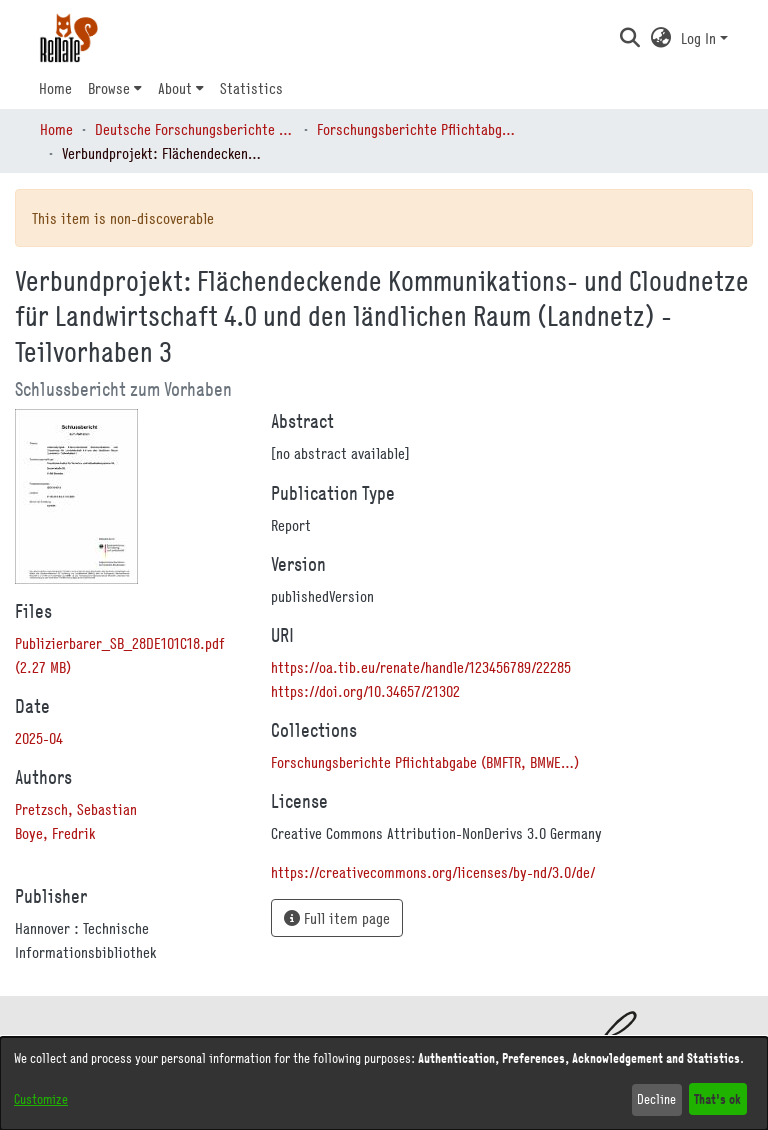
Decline (656, 1099)
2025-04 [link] (39, 738)
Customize (41, 1099)
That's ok (717, 1098)
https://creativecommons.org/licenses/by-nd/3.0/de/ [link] (433, 872)
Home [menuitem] (55, 88)
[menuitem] (115, 88)
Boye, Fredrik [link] (55, 833)
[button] (629, 38)
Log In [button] (700, 38)
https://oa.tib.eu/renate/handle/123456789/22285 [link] (421, 667)
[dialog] (384, 1083)
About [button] (175, 88)
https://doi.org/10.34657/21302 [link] (365, 691)
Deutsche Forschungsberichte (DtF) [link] (195, 129)
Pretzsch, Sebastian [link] (76, 809)
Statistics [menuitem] (251, 88)
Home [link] (56, 129)
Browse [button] (109, 88)
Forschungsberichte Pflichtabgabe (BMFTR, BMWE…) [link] (417, 129)
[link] (425, 762)
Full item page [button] (337, 918)
